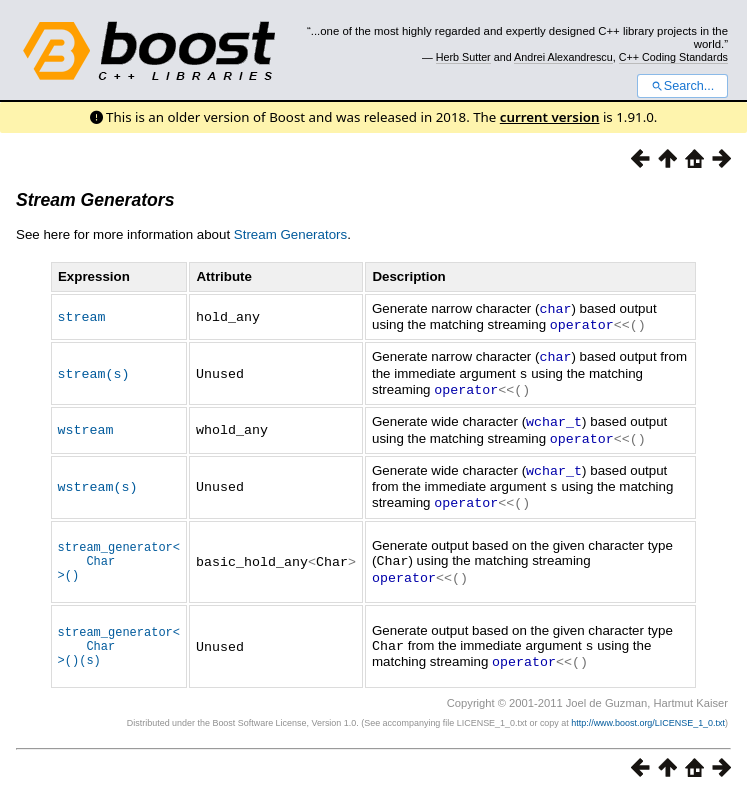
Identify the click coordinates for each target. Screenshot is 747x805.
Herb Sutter (463, 57)
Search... (682, 86)
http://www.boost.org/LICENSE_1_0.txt (648, 731)
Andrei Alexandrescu (563, 57)
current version (550, 117)
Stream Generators (95, 200)
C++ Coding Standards (673, 57)
